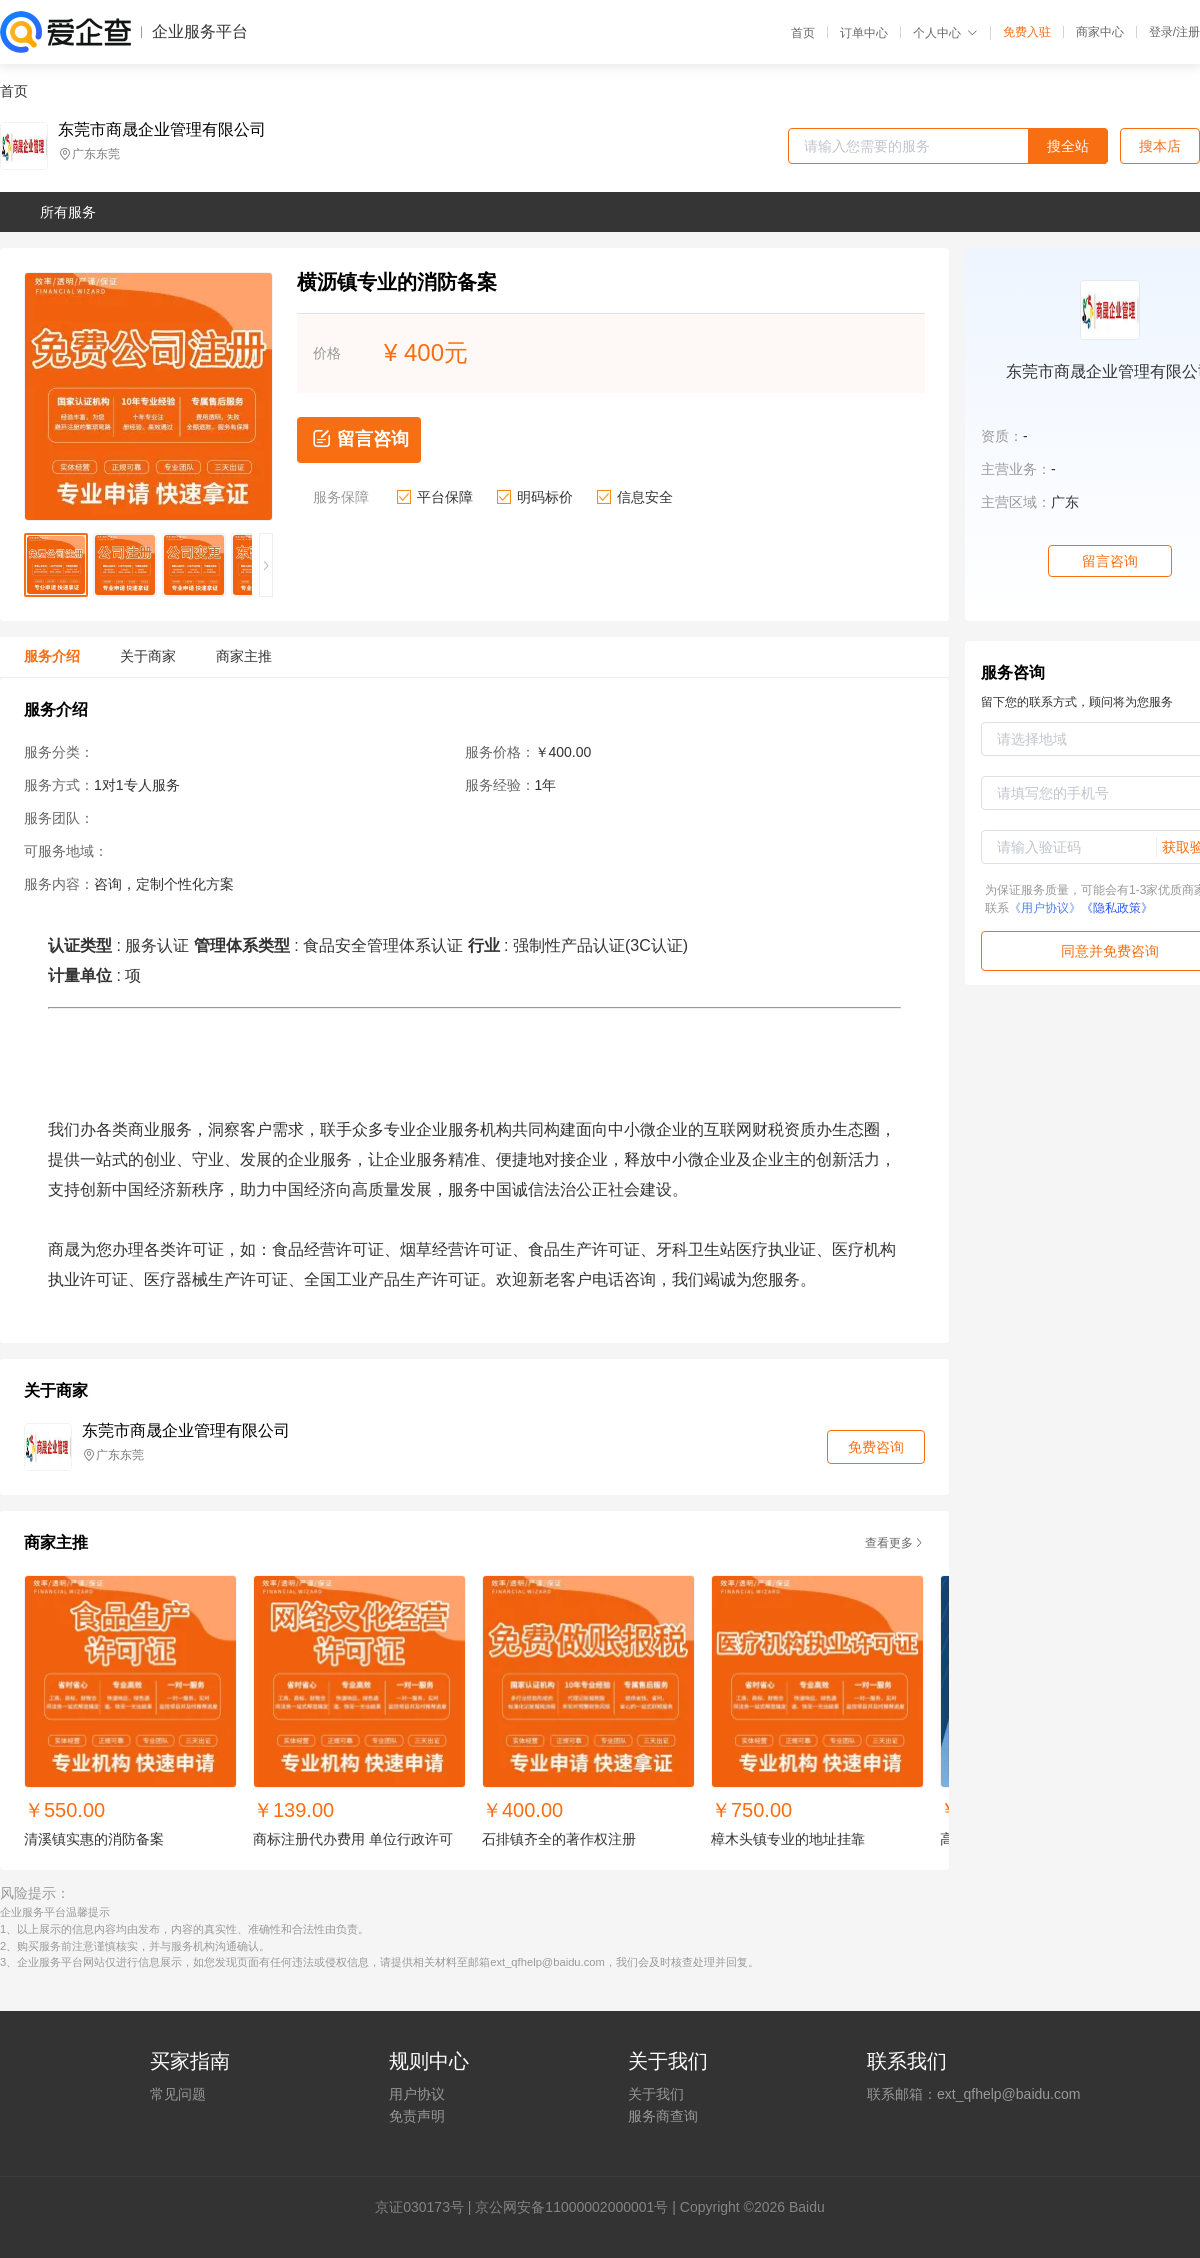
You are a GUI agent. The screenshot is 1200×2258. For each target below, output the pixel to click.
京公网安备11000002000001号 (571, 2207)
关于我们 (656, 2094)
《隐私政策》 (1117, 908)
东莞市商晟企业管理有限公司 (162, 130)
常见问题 (178, 2094)
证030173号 (426, 2207)
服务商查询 (663, 2116)
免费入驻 (1027, 32)
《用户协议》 (1045, 908)
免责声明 (417, 2116)
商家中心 (1100, 32)
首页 (803, 33)
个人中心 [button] (945, 33)
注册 (1188, 32)
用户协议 (417, 2094)
